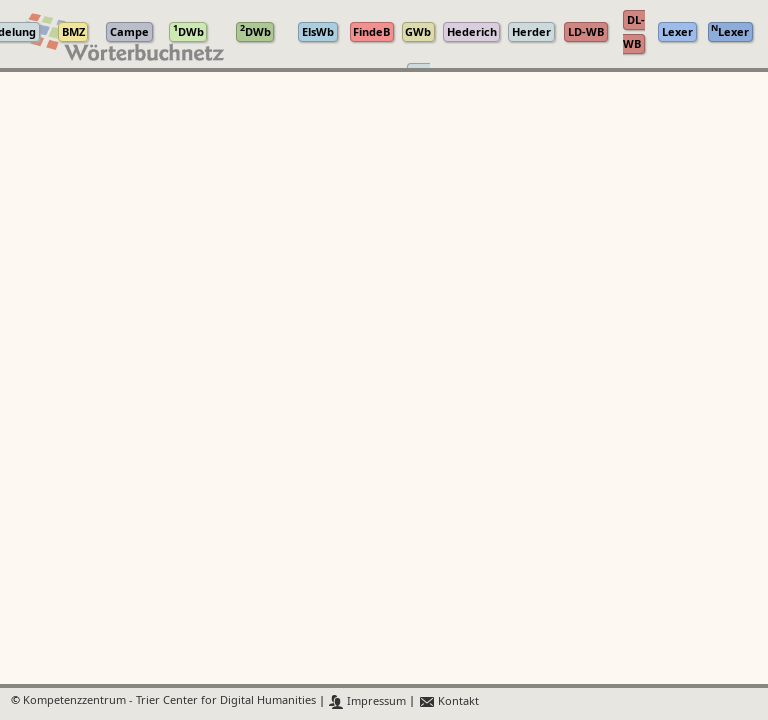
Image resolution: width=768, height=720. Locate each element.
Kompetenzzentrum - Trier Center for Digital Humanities (169, 701)
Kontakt (448, 701)
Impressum (367, 701)
